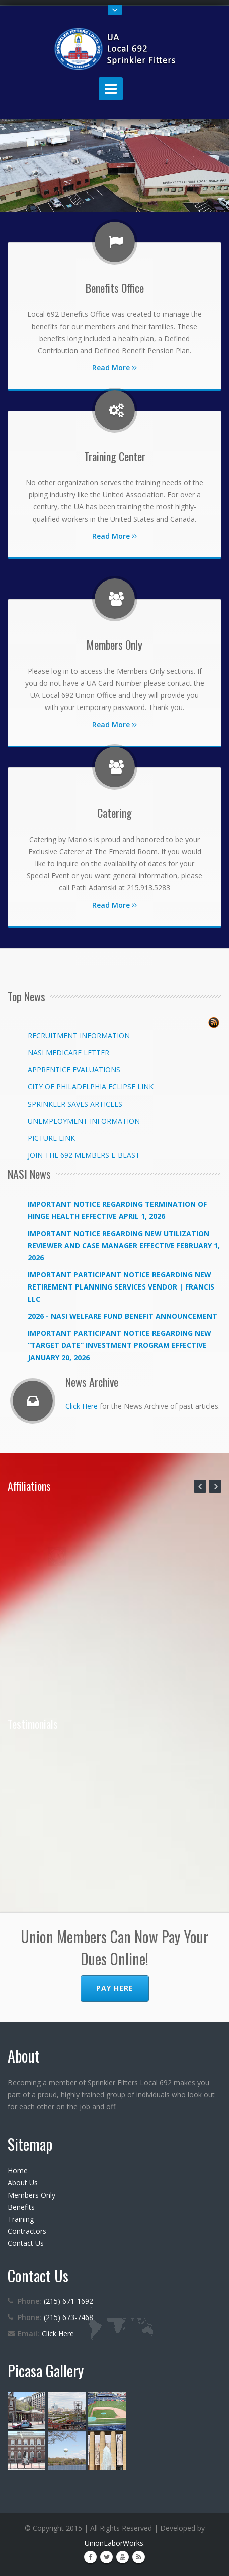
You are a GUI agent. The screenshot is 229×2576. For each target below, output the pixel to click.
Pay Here (114, 1988)
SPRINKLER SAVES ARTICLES (75, 1104)
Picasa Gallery (46, 2370)
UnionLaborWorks (114, 2543)
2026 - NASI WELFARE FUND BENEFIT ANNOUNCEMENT (122, 1316)
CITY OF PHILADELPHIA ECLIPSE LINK (91, 1086)
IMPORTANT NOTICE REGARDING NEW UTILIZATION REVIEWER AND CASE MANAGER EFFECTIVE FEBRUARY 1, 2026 (124, 1245)
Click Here (81, 1406)
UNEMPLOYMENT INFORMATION (84, 1121)
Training (21, 2219)
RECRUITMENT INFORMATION (79, 1035)
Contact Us (26, 2243)
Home (18, 2170)
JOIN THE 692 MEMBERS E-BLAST (84, 1155)
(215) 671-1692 (68, 2301)
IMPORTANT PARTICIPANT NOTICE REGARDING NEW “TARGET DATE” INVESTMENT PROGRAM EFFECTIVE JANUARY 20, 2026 (119, 1345)
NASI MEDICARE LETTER (68, 1052)
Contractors (27, 2231)
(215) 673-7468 (68, 2317)
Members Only (31, 2195)
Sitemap (30, 2144)
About (24, 2055)
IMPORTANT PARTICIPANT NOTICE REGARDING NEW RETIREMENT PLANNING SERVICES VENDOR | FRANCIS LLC (121, 1287)
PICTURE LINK (51, 1138)
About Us (23, 2182)
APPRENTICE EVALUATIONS (74, 1069)
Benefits (21, 2207)
